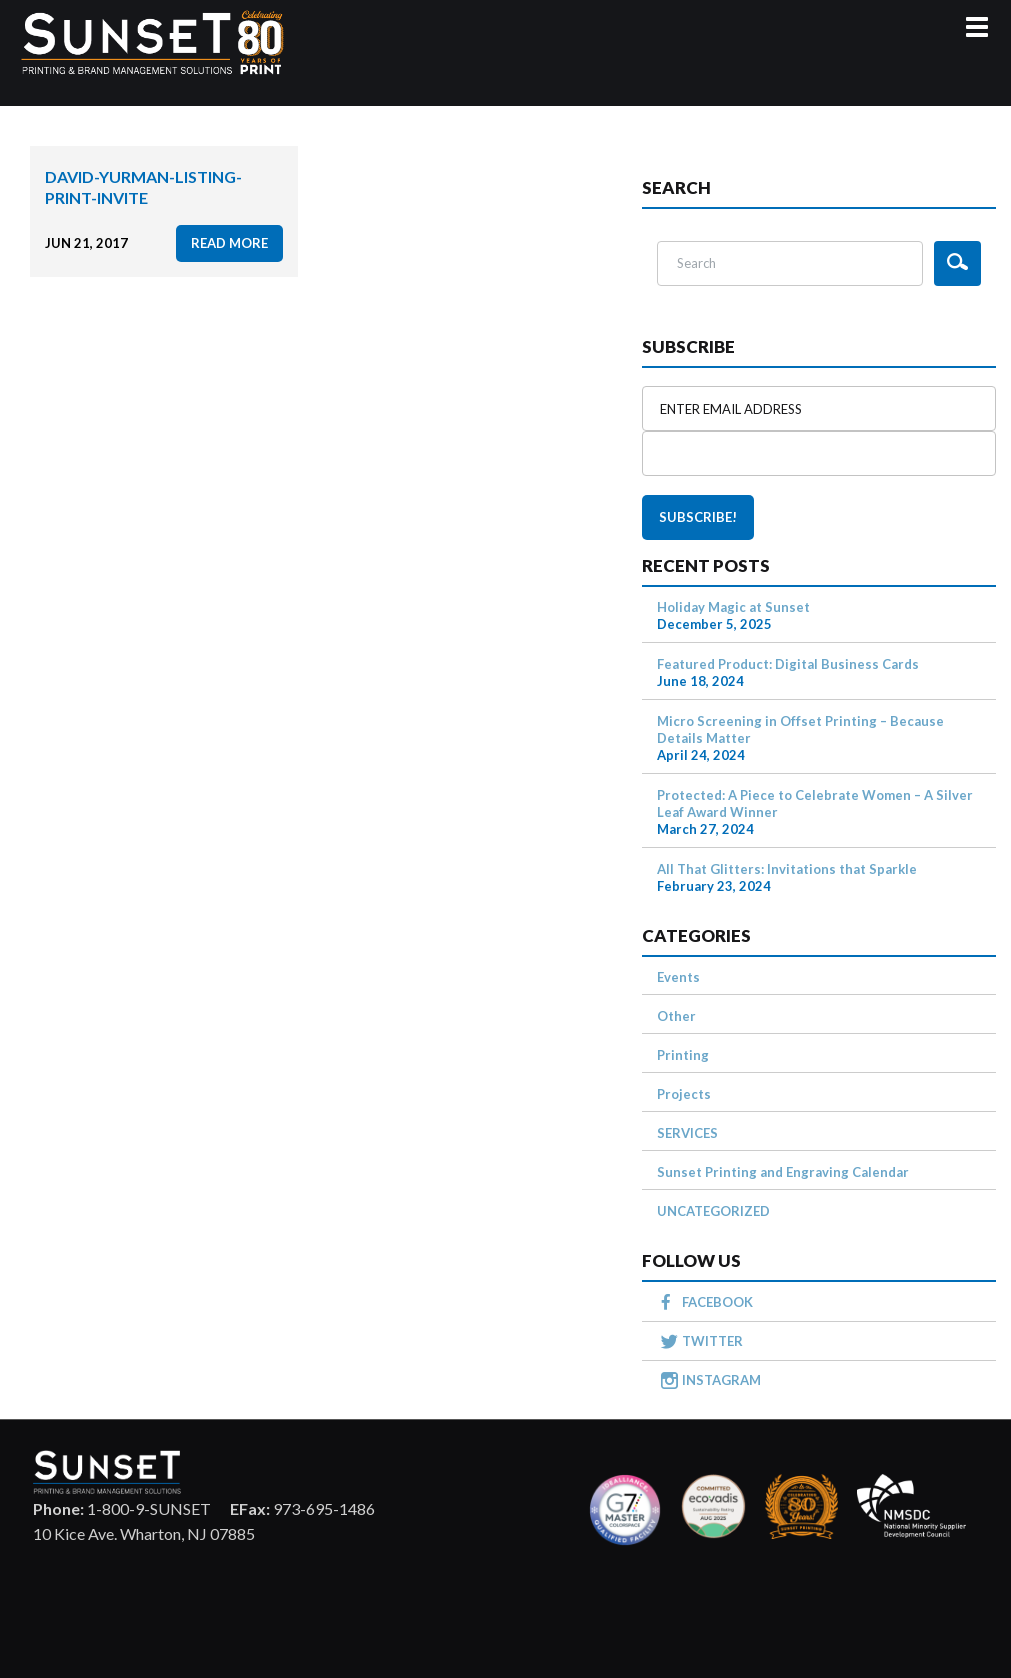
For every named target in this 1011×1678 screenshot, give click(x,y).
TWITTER (712, 1341)
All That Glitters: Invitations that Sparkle (787, 869)
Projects (684, 1094)
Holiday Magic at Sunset (733, 607)
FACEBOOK (717, 1302)
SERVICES (687, 1133)
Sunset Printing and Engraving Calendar (783, 1172)
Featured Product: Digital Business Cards (788, 664)
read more (229, 243)
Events (678, 977)
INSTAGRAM (721, 1380)
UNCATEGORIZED (713, 1211)
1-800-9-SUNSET (122, 1508)
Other (676, 1016)
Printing (683, 1055)
